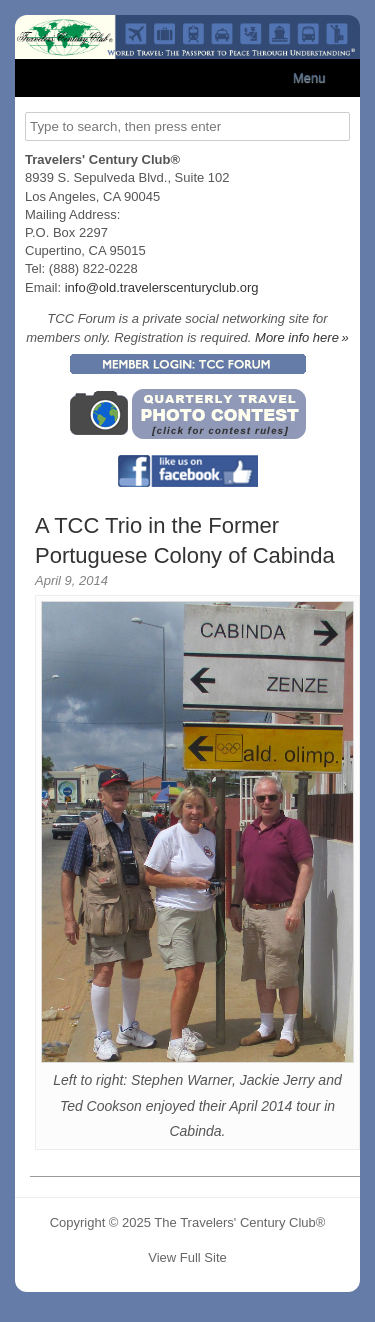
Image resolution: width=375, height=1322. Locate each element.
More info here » (302, 337)
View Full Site (187, 1257)
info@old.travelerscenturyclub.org (162, 287)
